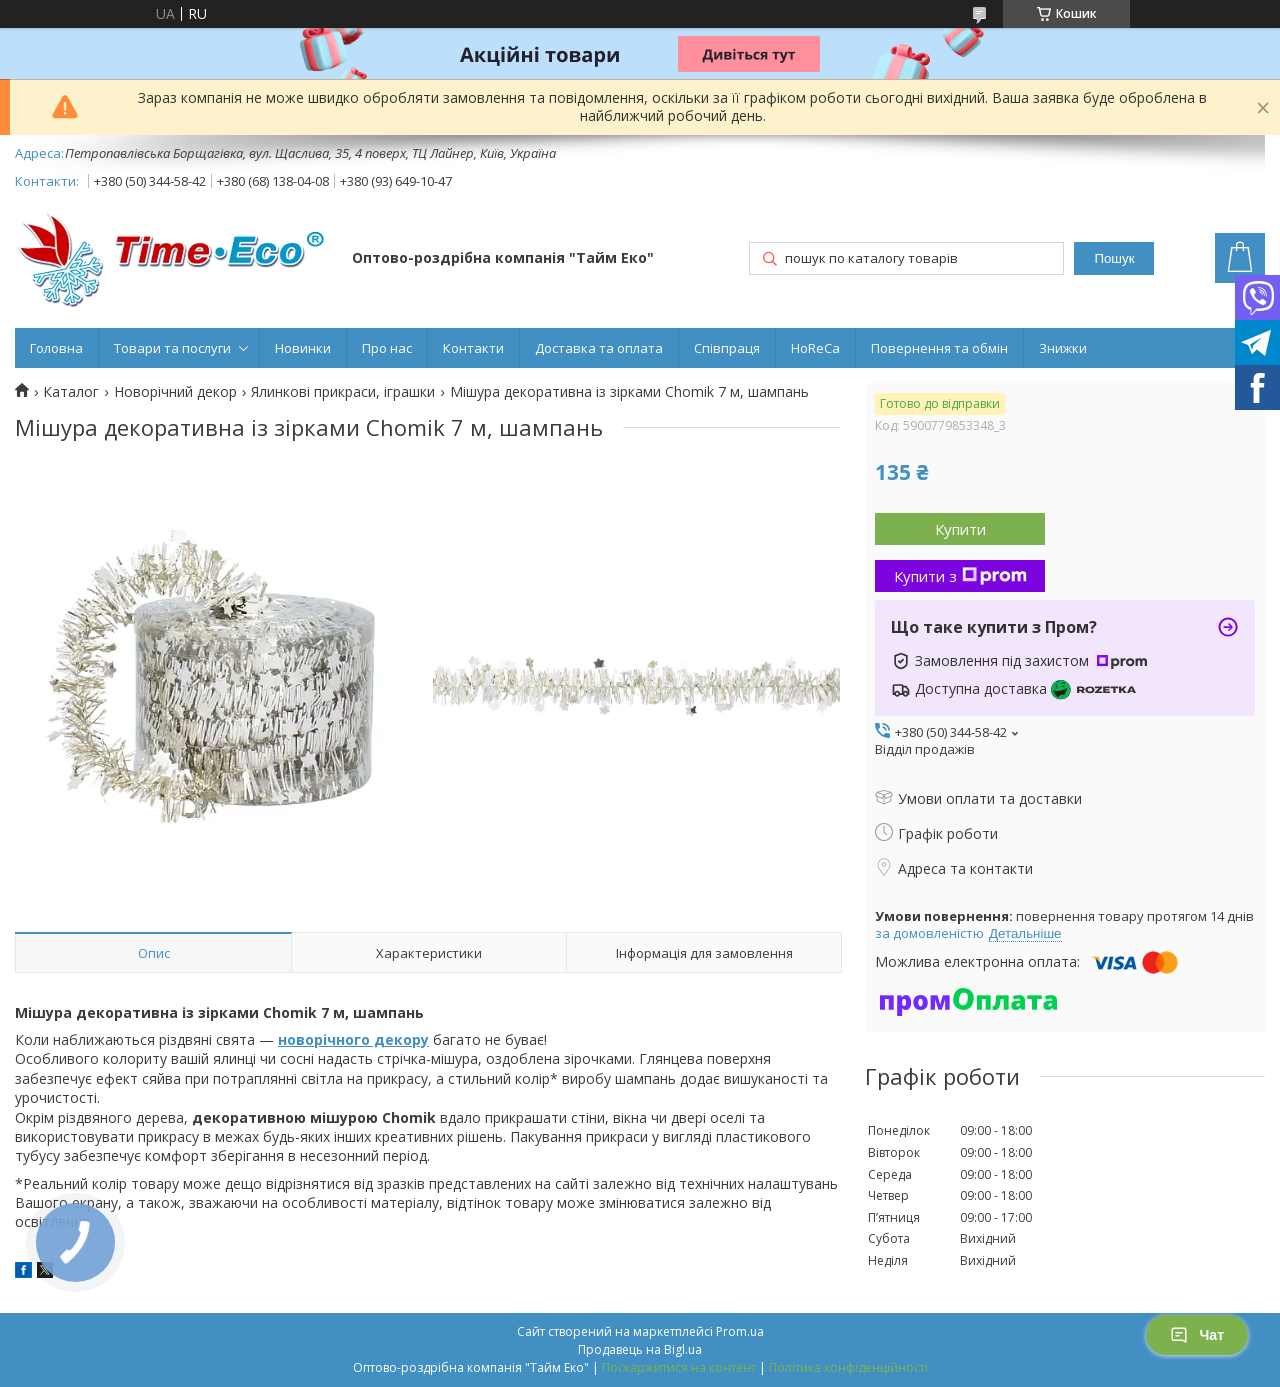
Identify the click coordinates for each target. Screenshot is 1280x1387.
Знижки (1063, 348)
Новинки (303, 348)
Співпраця (727, 348)
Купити (960, 529)
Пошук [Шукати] (1114, 258)
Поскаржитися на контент (679, 1367)
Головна (56, 348)
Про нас (387, 348)
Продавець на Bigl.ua (640, 1349)
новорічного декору (353, 1039)
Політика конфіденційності (848, 1367)
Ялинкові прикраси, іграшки (343, 392)
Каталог (71, 392)
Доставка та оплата (599, 348)
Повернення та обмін (939, 348)
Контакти (473, 348)
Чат (1197, 1335)
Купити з (960, 576)
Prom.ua (740, 1331)
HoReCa (815, 348)
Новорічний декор (175, 392)
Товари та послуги (172, 348)
